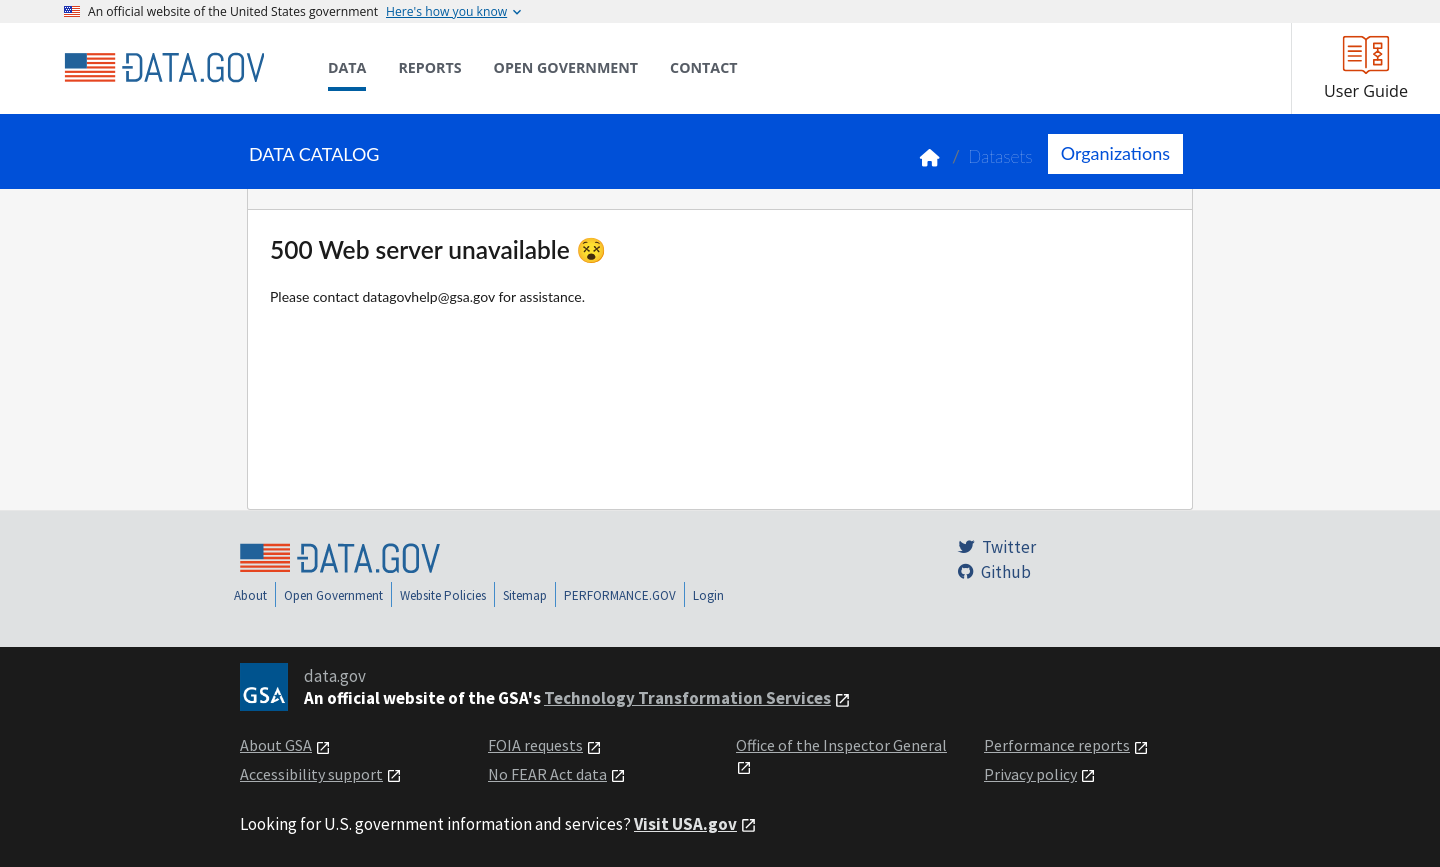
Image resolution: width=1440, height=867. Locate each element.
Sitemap (525, 595)
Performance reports (1057, 745)
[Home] (164, 68)
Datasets (1000, 156)
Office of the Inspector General (841, 745)
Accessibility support (311, 774)
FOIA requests (535, 745)
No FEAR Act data (547, 774)
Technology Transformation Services (687, 698)
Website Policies (443, 595)
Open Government (333, 595)
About (250, 595)
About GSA (276, 745)
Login (708, 595)
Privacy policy (1030, 774)
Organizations (1115, 153)
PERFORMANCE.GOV (620, 595)
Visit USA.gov (685, 824)
